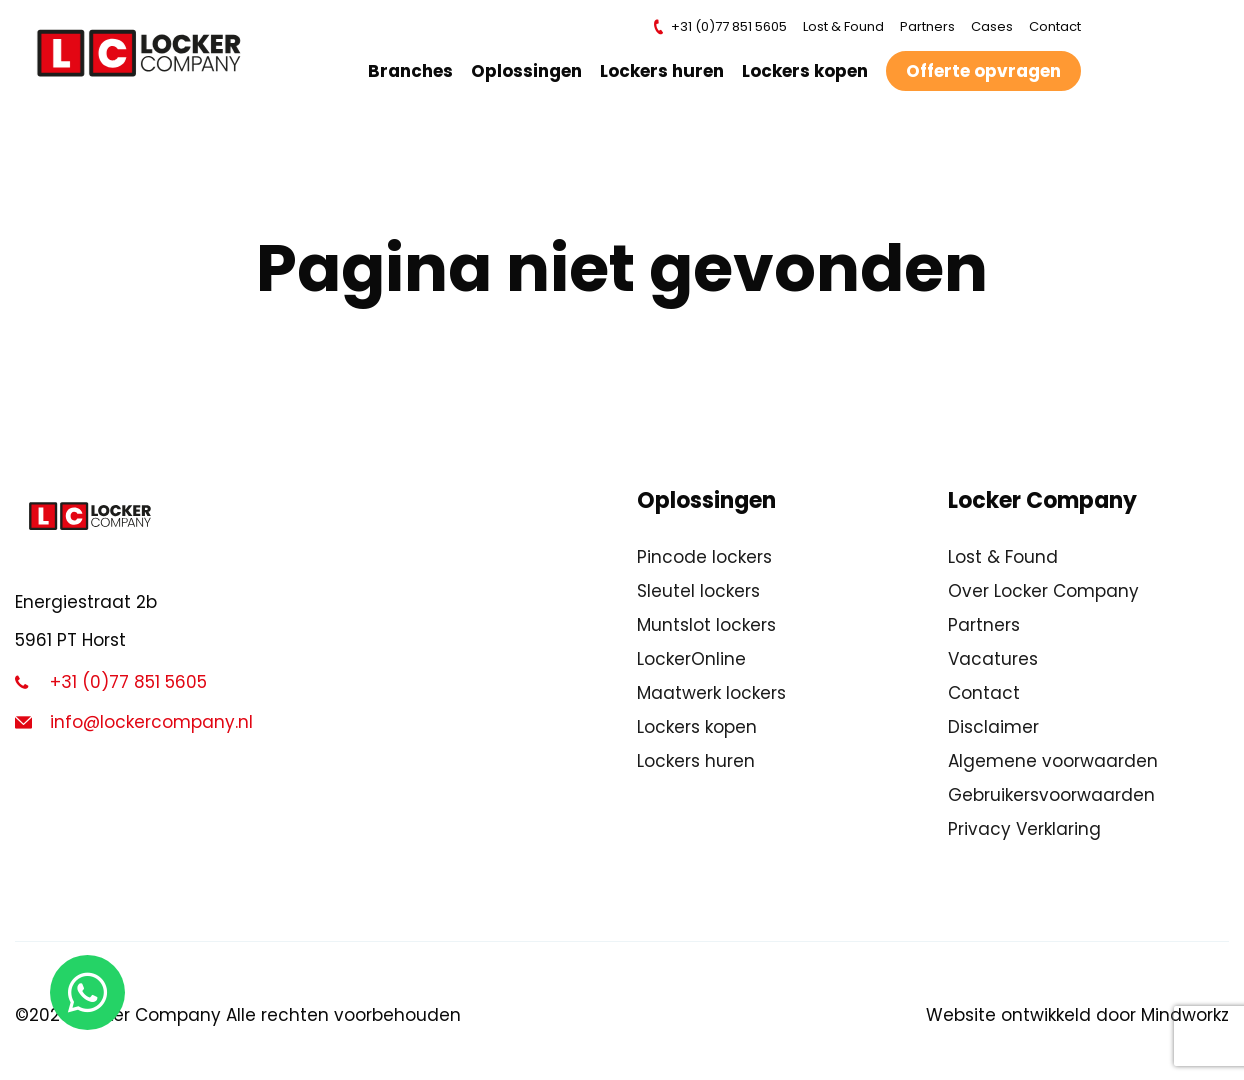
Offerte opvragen (988, 71)
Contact (1060, 26)
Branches (415, 71)
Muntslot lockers (706, 625)
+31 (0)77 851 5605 (724, 27)
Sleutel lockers (698, 591)
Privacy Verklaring (1024, 829)
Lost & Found (848, 26)
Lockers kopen (810, 71)
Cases (997, 26)
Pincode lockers (704, 557)
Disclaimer (993, 727)
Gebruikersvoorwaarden (1051, 795)
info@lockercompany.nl (134, 722)
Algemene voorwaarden (1053, 761)
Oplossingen (531, 71)
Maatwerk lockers (711, 693)
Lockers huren (667, 71)
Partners (932, 26)
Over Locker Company (1043, 591)
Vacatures (993, 659)
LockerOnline (691, 659)
